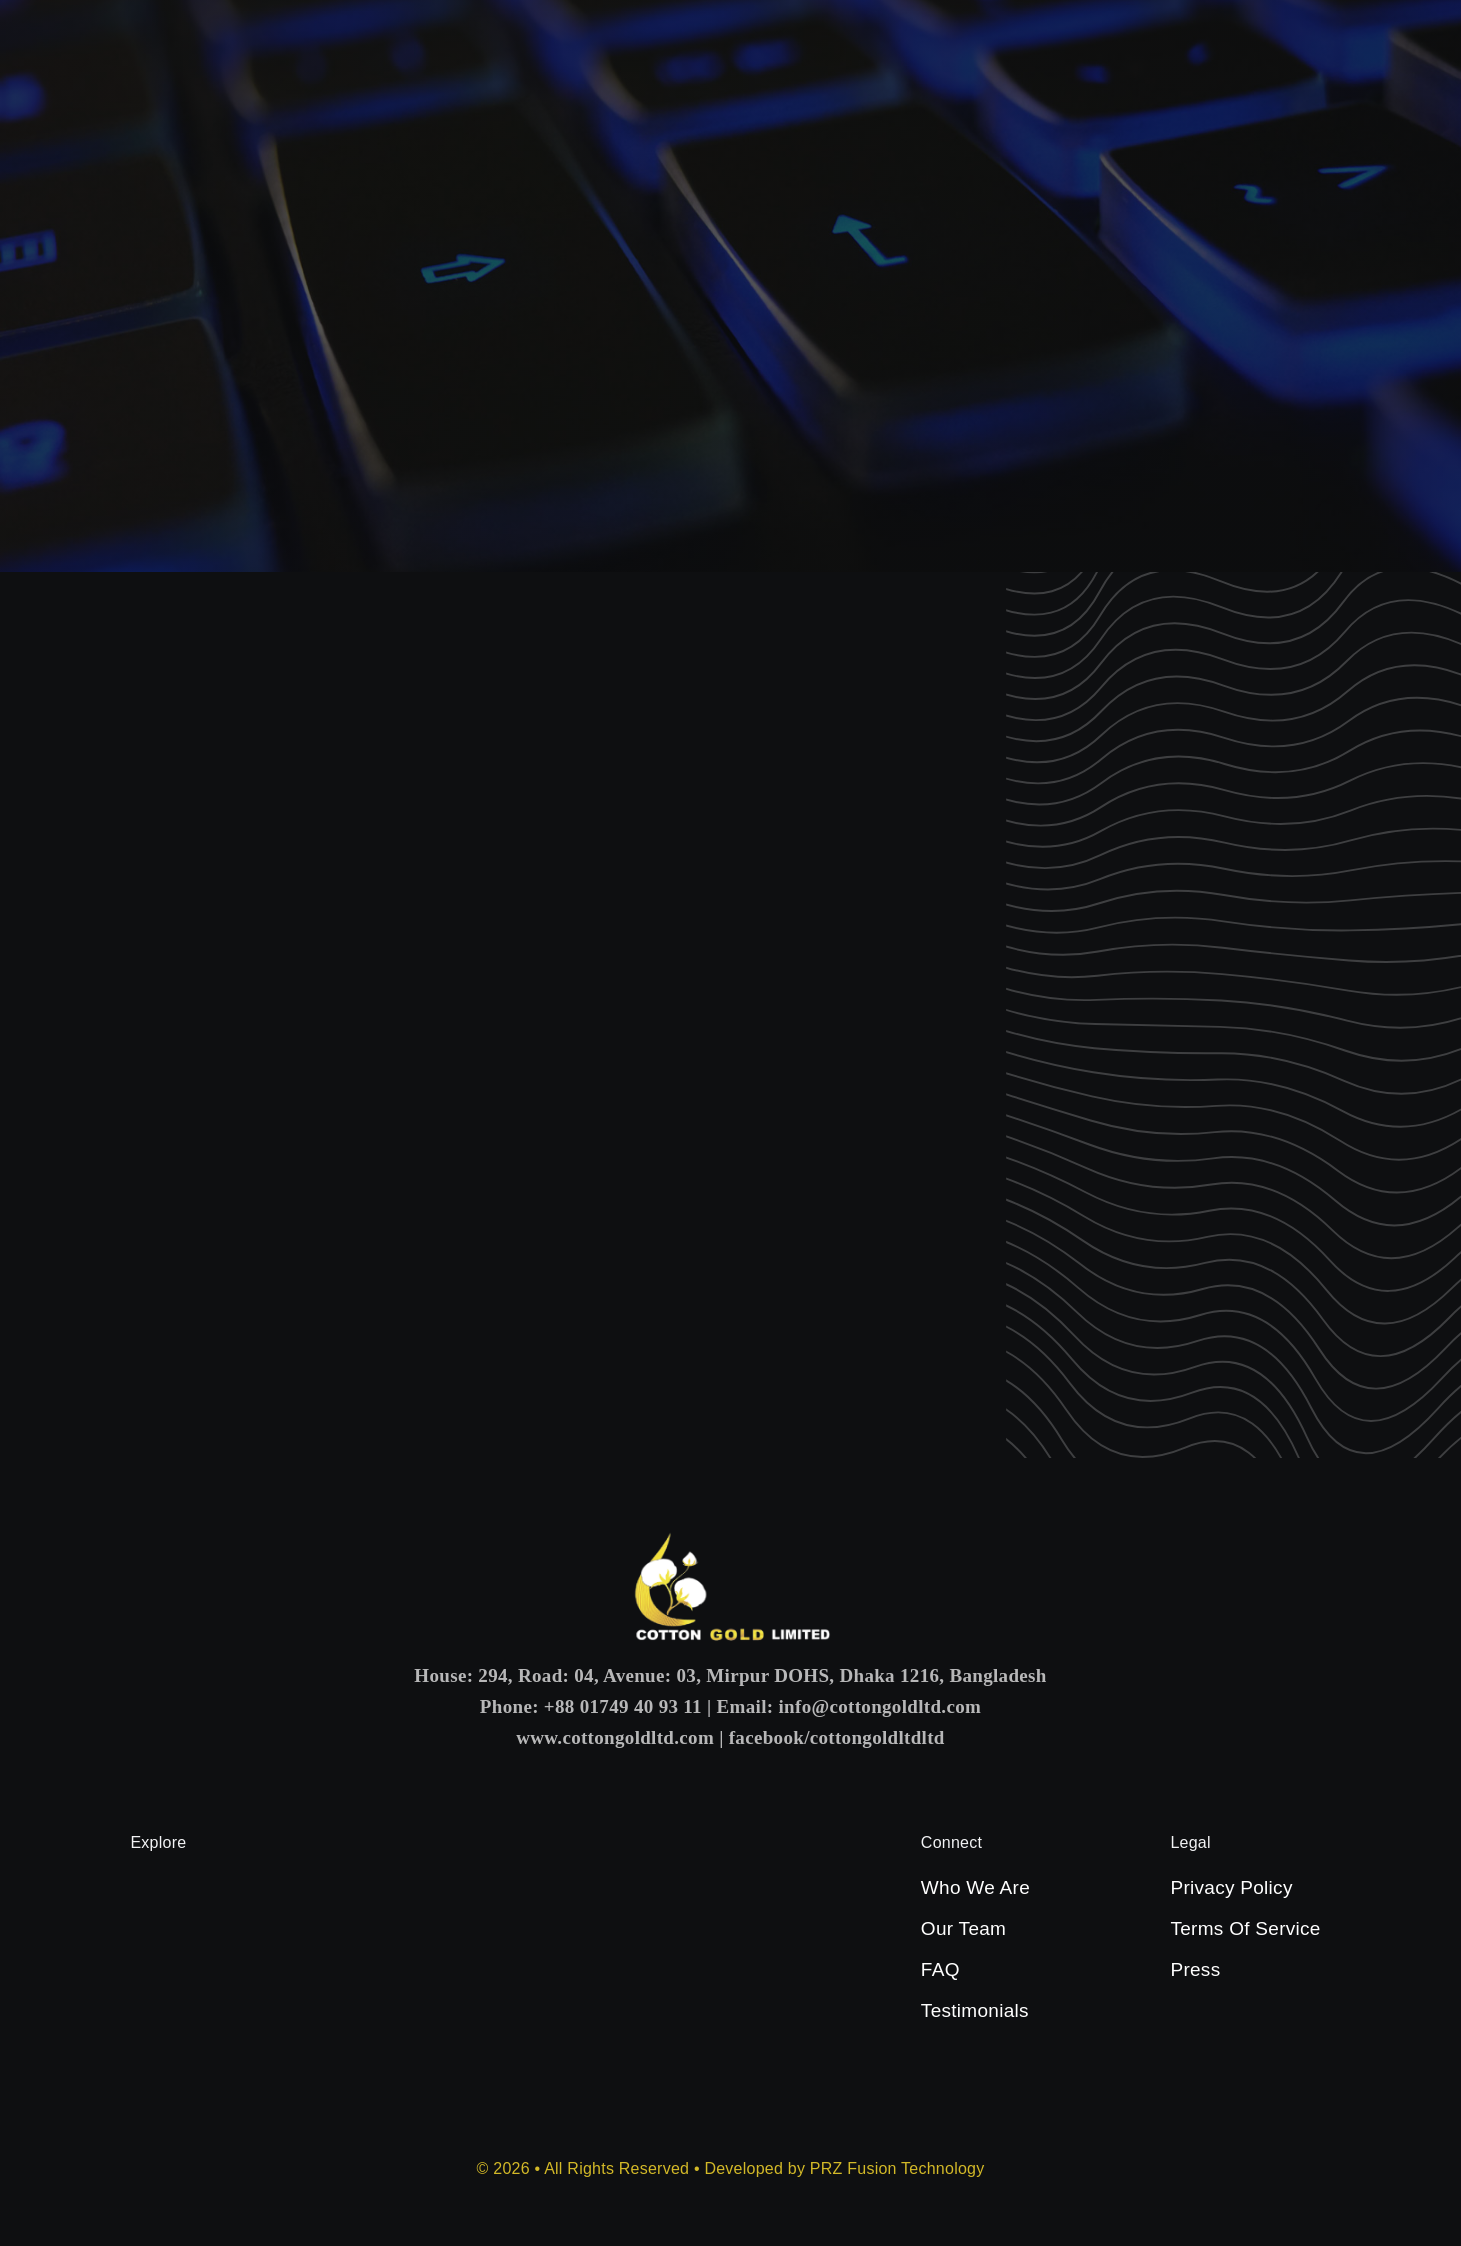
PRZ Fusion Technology (897, 2168)
